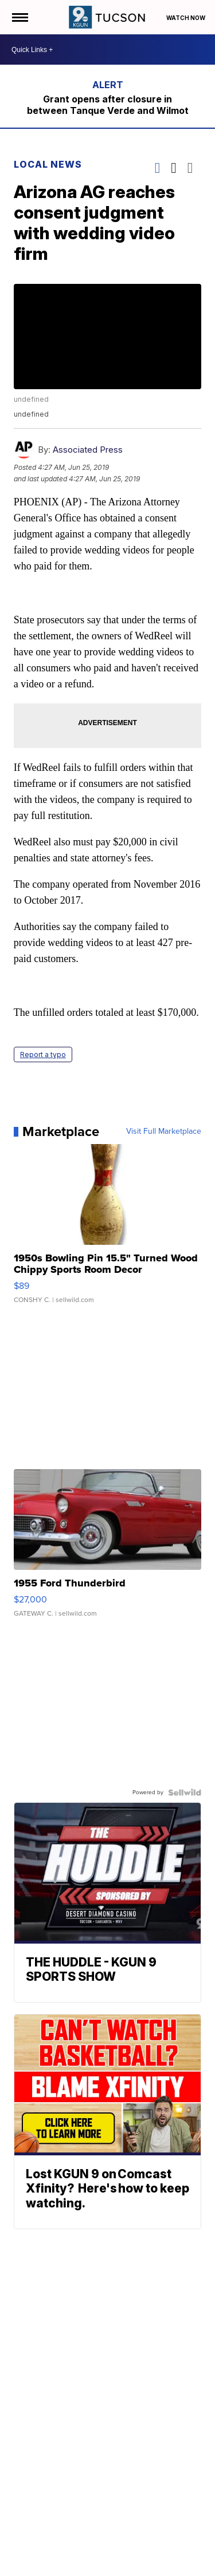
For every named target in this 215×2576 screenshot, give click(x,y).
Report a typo (43, 1054)
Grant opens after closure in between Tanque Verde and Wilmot (108, 104)
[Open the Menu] (19, 17)
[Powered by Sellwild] (184, 1792)
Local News (48, 164)
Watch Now (186, 17)
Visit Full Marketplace (163, 1131)
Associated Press (88, 449)
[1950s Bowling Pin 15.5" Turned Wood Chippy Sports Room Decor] (108, 1229)
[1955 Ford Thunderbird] (108, 1548)
